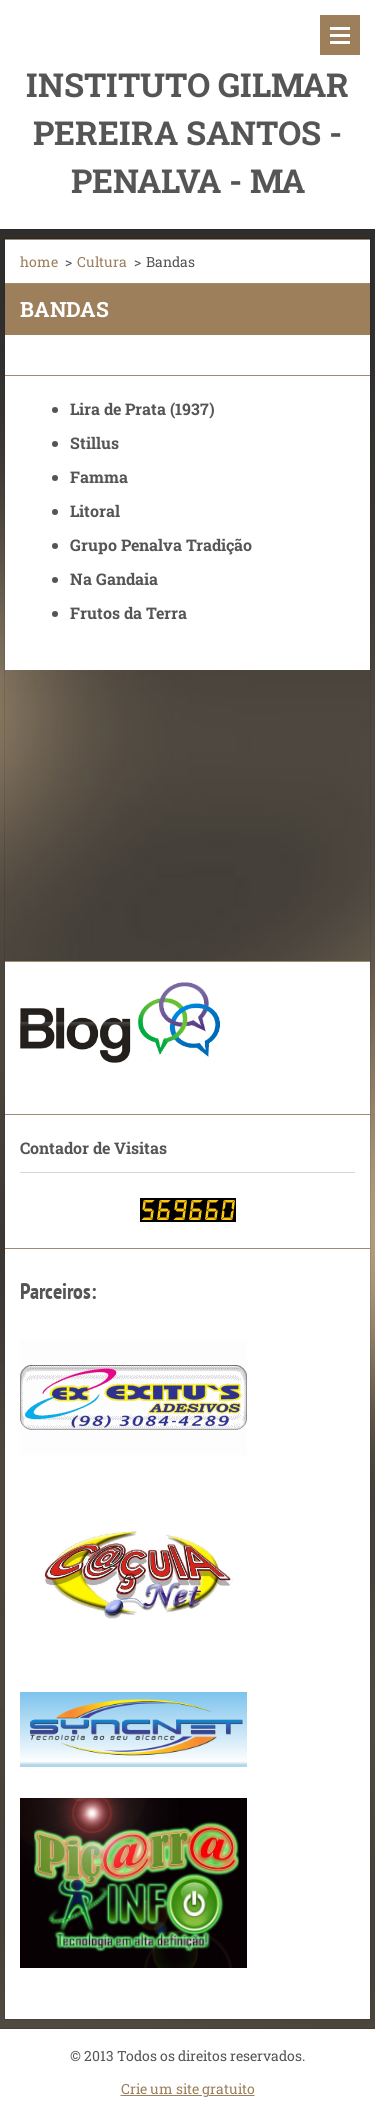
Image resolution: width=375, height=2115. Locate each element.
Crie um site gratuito (188, 2088)
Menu (340, 35)
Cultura (102, 261)
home (39, 261)
